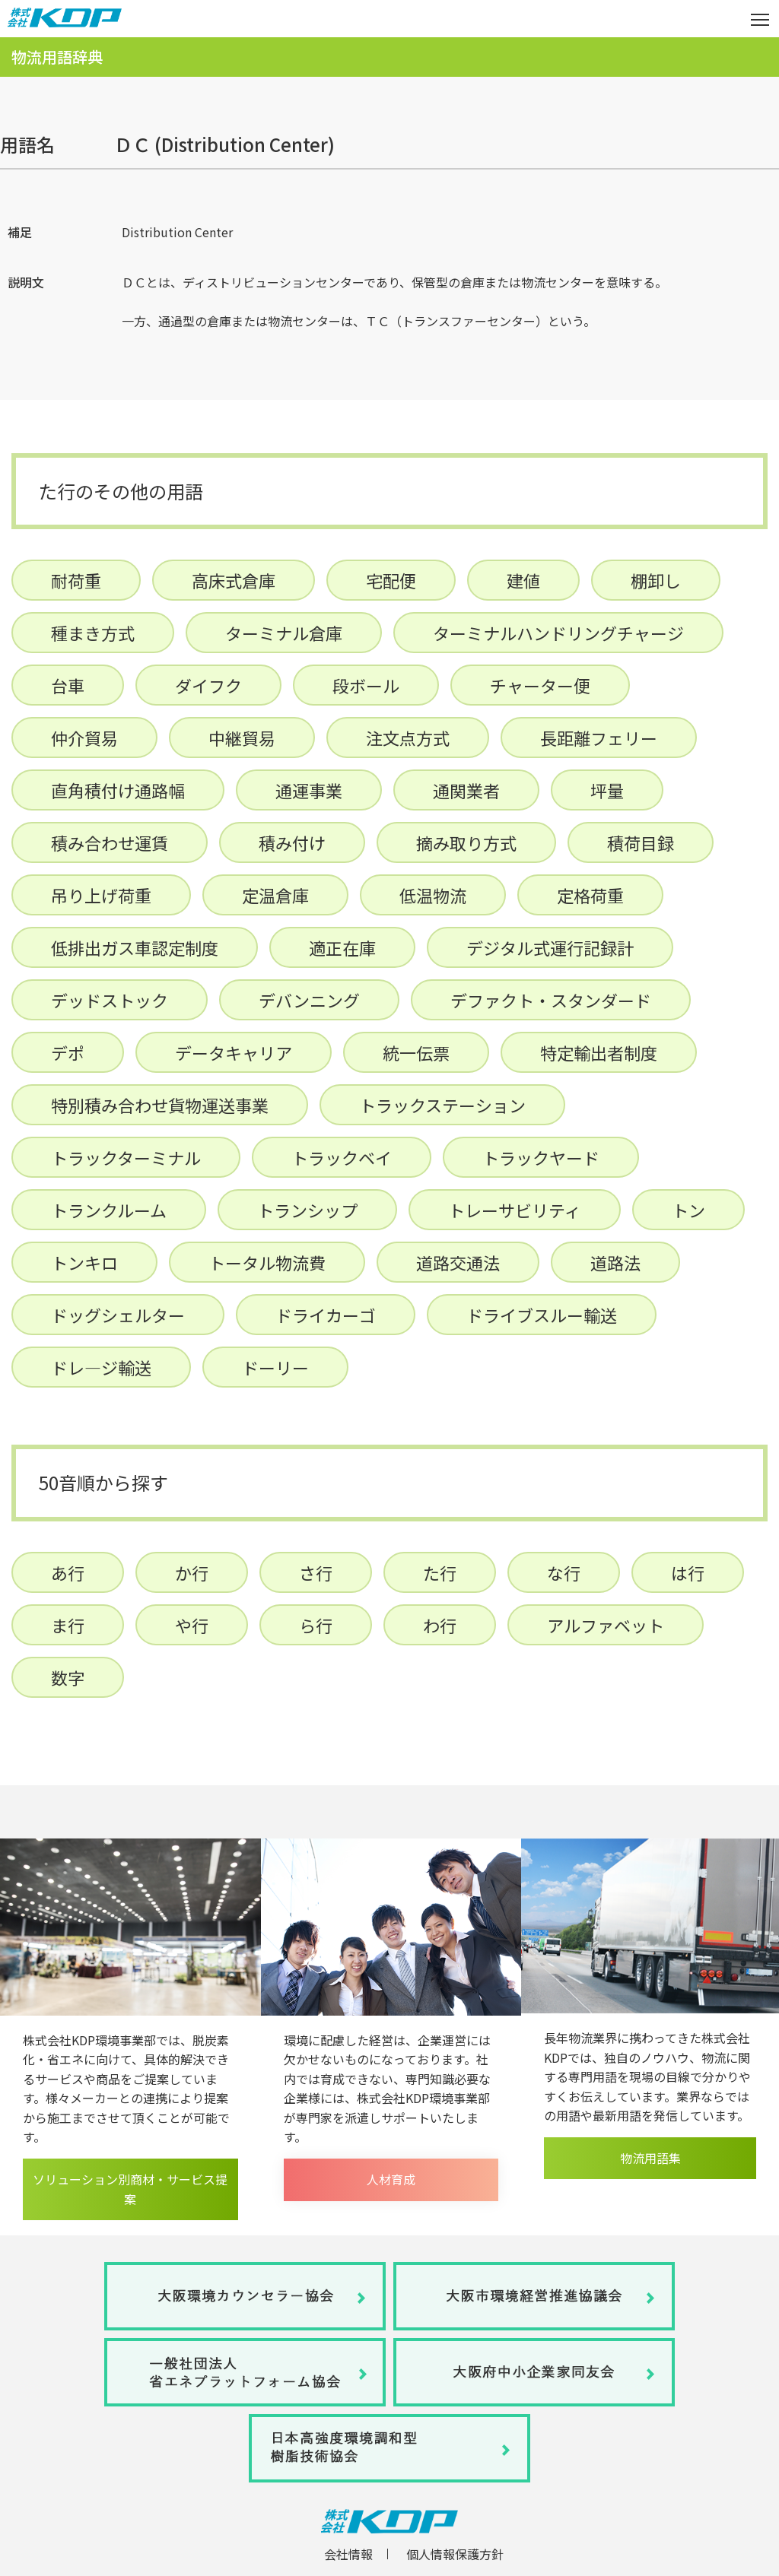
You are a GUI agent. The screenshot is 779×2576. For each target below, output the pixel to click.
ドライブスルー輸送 (541, 1314)
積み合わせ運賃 (109, 842)
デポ (67, 1052)
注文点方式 (408, 737)
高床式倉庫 (233, 580)
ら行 (315, 1625)
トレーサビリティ (514, 1210)
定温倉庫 (275, 895)
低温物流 (432, 895)
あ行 (67, 1572)
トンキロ (84, 1262)
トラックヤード (540, 1157)
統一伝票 (416, 1052)
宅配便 (391, 580)
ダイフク (208, 685)
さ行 (315, 1572)
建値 (523, 580)
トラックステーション (442, 1105)
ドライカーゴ (325, 1314)
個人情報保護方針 (455, 2554)
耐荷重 (76, 580)
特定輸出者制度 (598, 1052)
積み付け (292, 842)
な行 (563, 1572)
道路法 (615, 1262)
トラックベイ (341, 1157)
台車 (67, 685)
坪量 (607, 790)
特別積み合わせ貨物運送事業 (160, 1105)
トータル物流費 (267, 1262)
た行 (439, 1572)
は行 (687, 1572)
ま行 (67, 1625)
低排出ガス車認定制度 (134, 947)
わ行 (439, 1625)
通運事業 (308, 790)
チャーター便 (540, 685)
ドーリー (275, 1367)
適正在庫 (342, 947)
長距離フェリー (598, 737)
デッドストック (109, 1000)
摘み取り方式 (466, 842)
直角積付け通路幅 (118, 790)
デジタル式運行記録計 (550, 947)
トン (688, 1210)
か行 (191, 1572)
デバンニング (309, 1000)
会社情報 (348, 2554)
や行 (191, 1625)
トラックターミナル (126, 1157)
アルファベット (605, 1625)
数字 (67, 1677)
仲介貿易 (84, 737)
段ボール (365, 685)
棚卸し (656, 580)
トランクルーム (109, 1210)
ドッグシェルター (118, 1314)
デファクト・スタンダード (550, 1000)
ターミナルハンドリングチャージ (558, 632)
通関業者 (466, 790)
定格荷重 (590, 895)
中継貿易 (241, 737)
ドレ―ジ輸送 (101, 1367)
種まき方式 (93, 632)
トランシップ (307, 1210)
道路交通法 (458, 1262)
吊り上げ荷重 (101, 895)
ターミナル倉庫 (283, 632)
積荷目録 (640, 842)
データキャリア (233, 1052)
